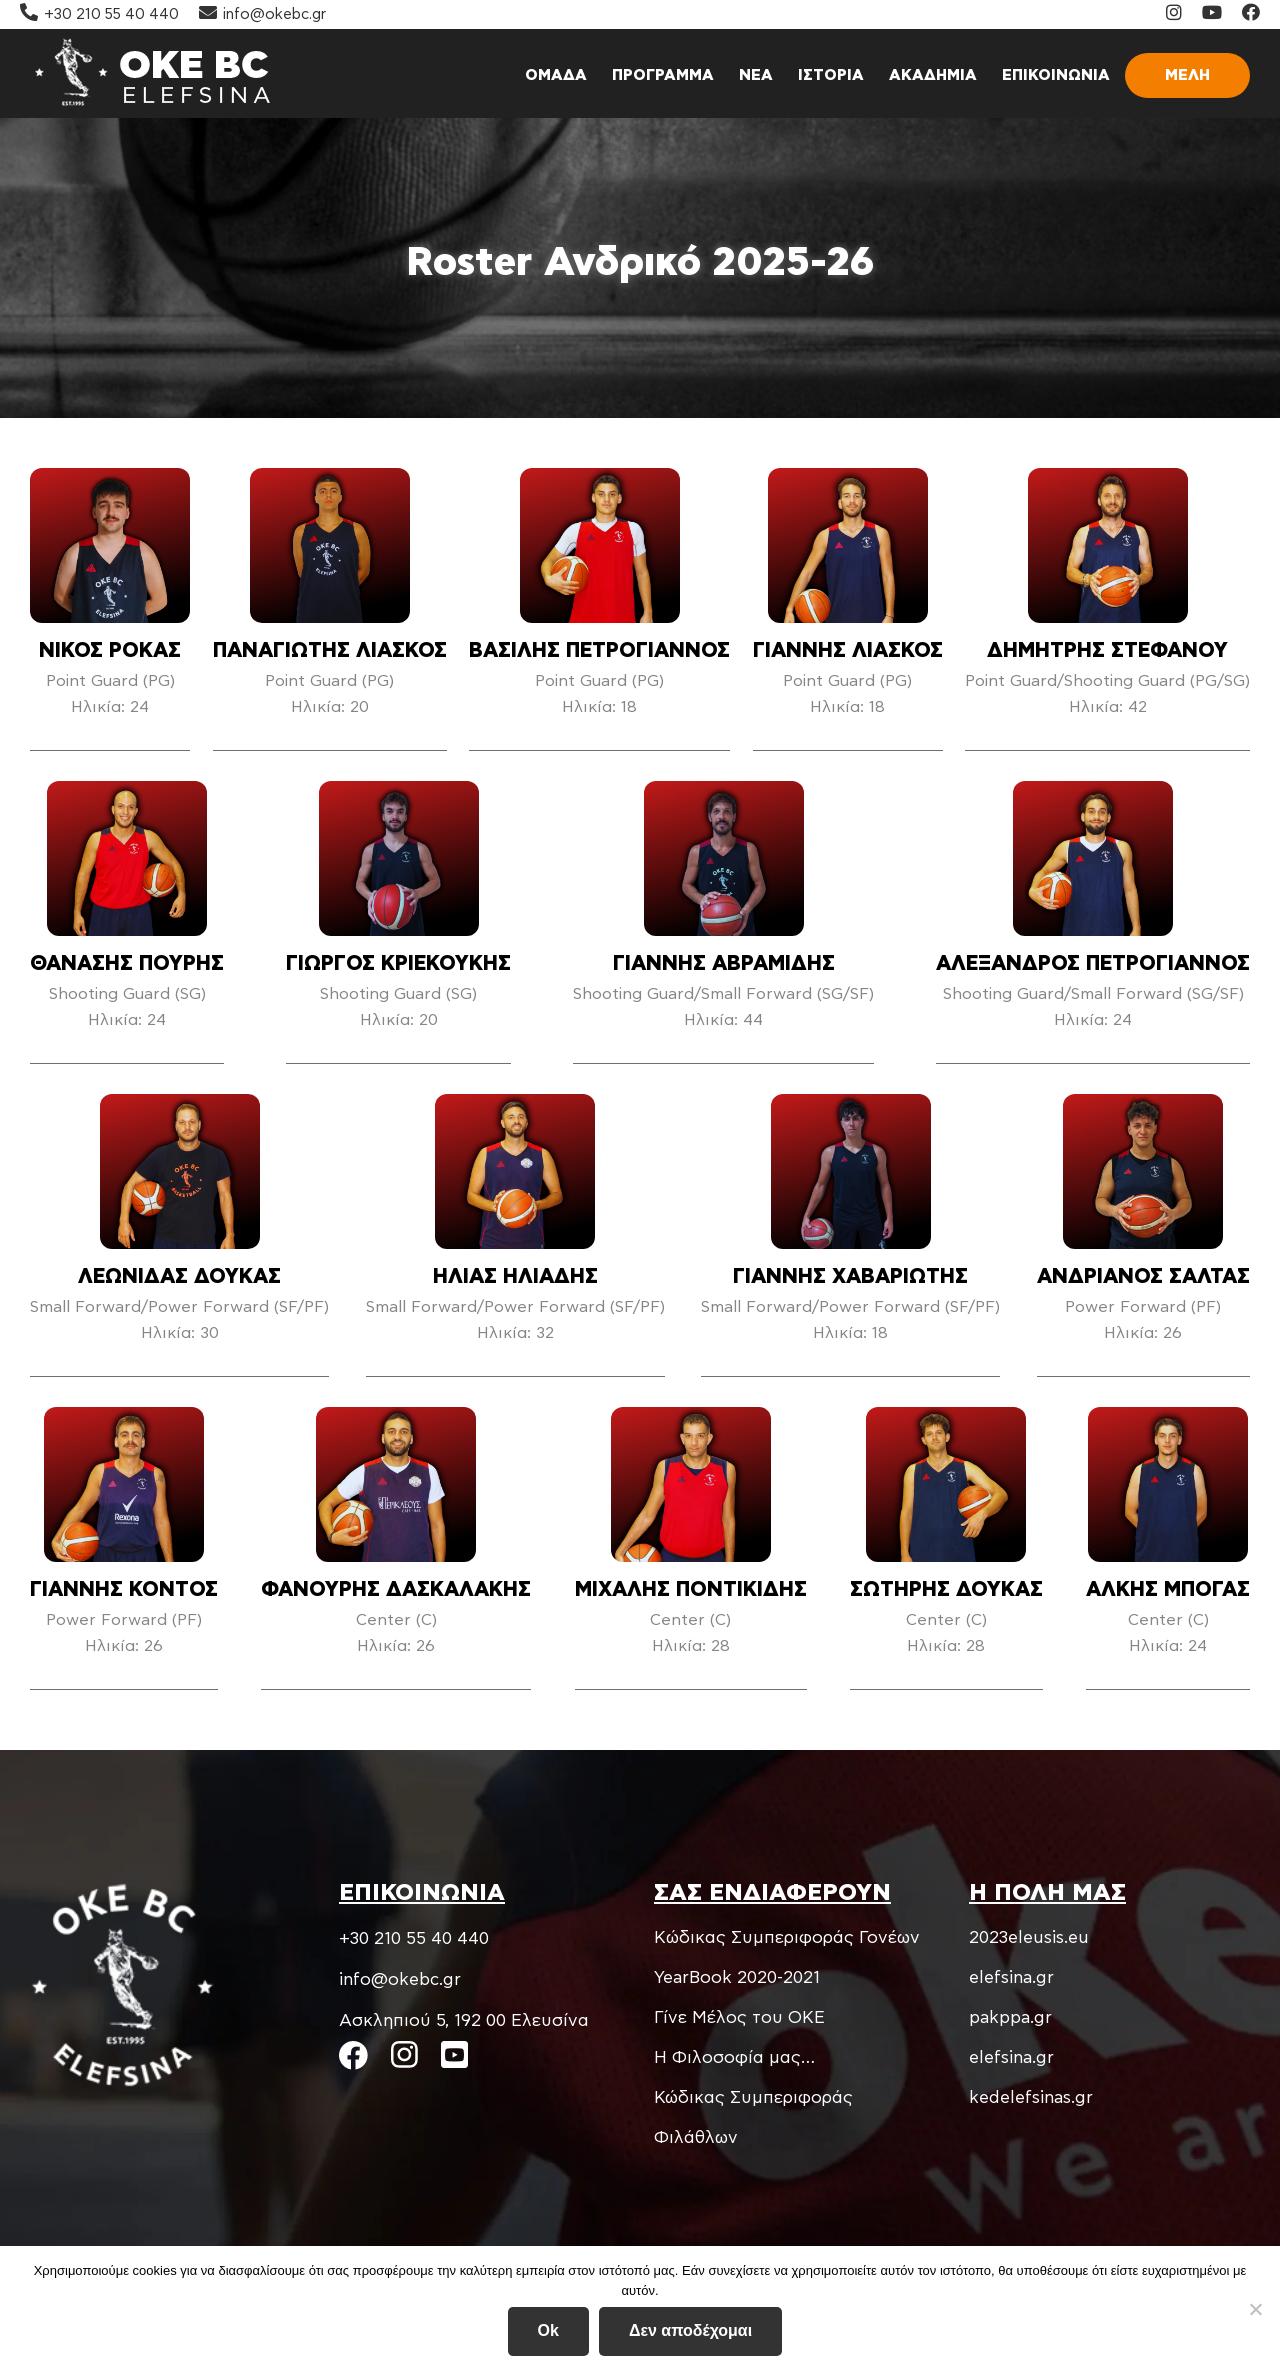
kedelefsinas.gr (1031, 2097)
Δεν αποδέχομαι (690, 2331)
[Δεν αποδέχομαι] (1255, 2309)
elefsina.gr (1011, 1977)
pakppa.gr (1010, 2017)
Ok (548, 2331)
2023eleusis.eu (1029, 1937)
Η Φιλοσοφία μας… (734, 2057)
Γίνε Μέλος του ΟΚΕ (739, 2017)
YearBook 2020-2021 (737, 1977)
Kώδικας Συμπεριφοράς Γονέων (787, 1937)
